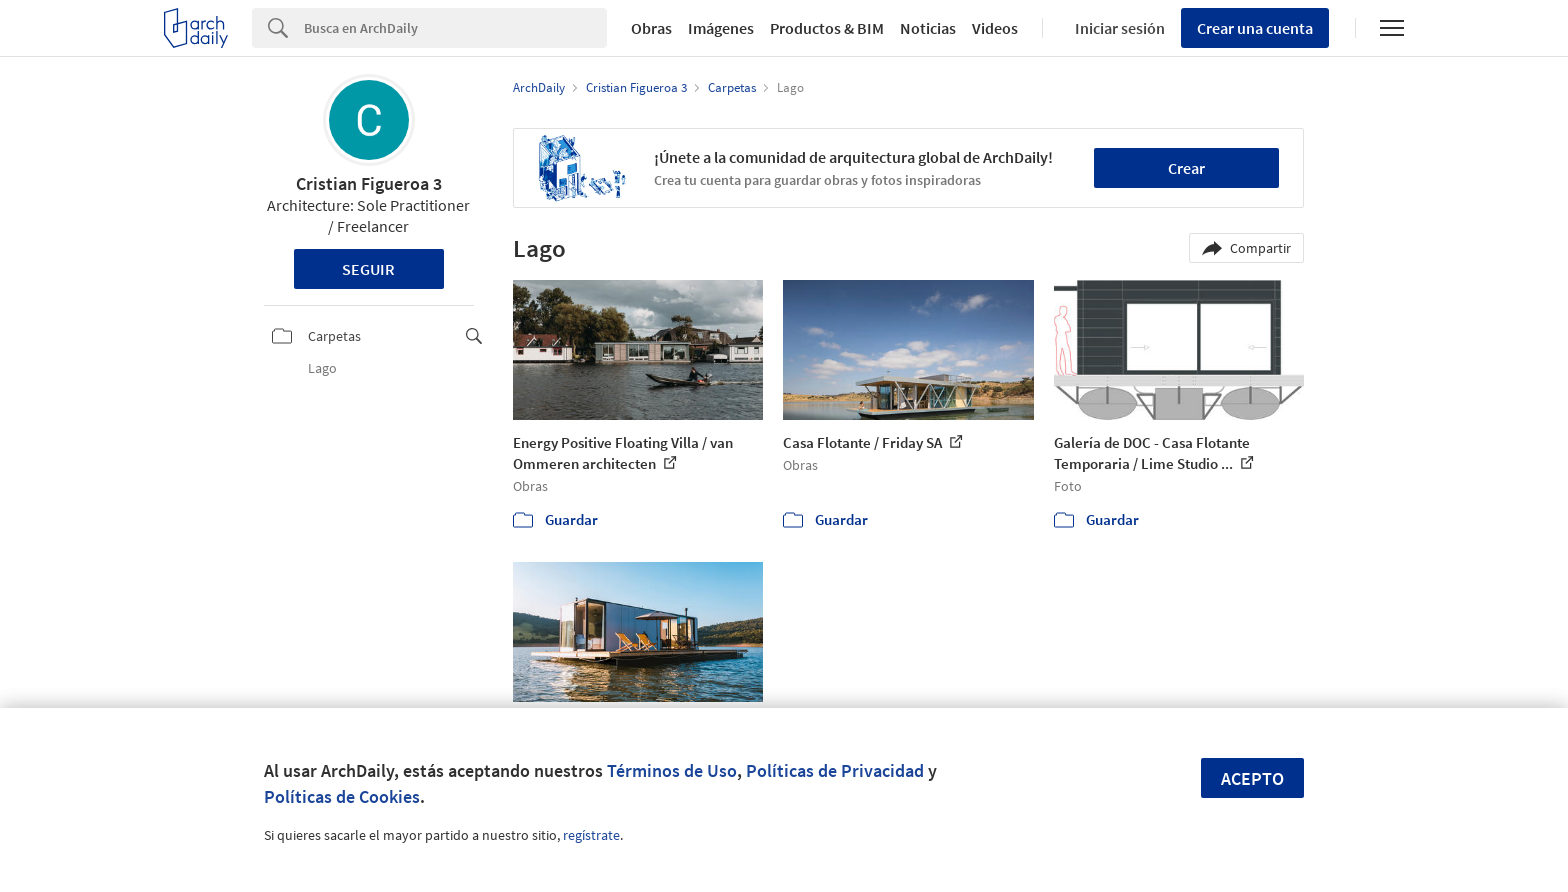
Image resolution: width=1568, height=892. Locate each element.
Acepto (1252, 778)
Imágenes (721, 28)
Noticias (928, 28)
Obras (651, 28)
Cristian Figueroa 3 (369, 183)
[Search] (455, 28)
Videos (995, 28)
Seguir (368, 269)
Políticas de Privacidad (835, 770)
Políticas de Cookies (342, 796)
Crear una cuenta (1255, 28)
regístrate (591, 835)
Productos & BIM (827, 28)
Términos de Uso (672, 770)
